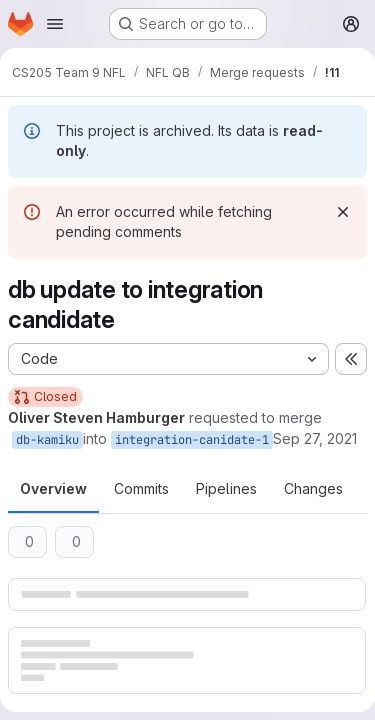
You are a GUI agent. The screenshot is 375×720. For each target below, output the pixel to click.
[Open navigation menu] (55, 24)
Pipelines (226, 488)
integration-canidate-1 (192, 440)
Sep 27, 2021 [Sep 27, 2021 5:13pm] (315, 438)
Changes (313, 488)
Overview (53, 488)
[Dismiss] (343, 212)
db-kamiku (47, 440)
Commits (141, 488)
